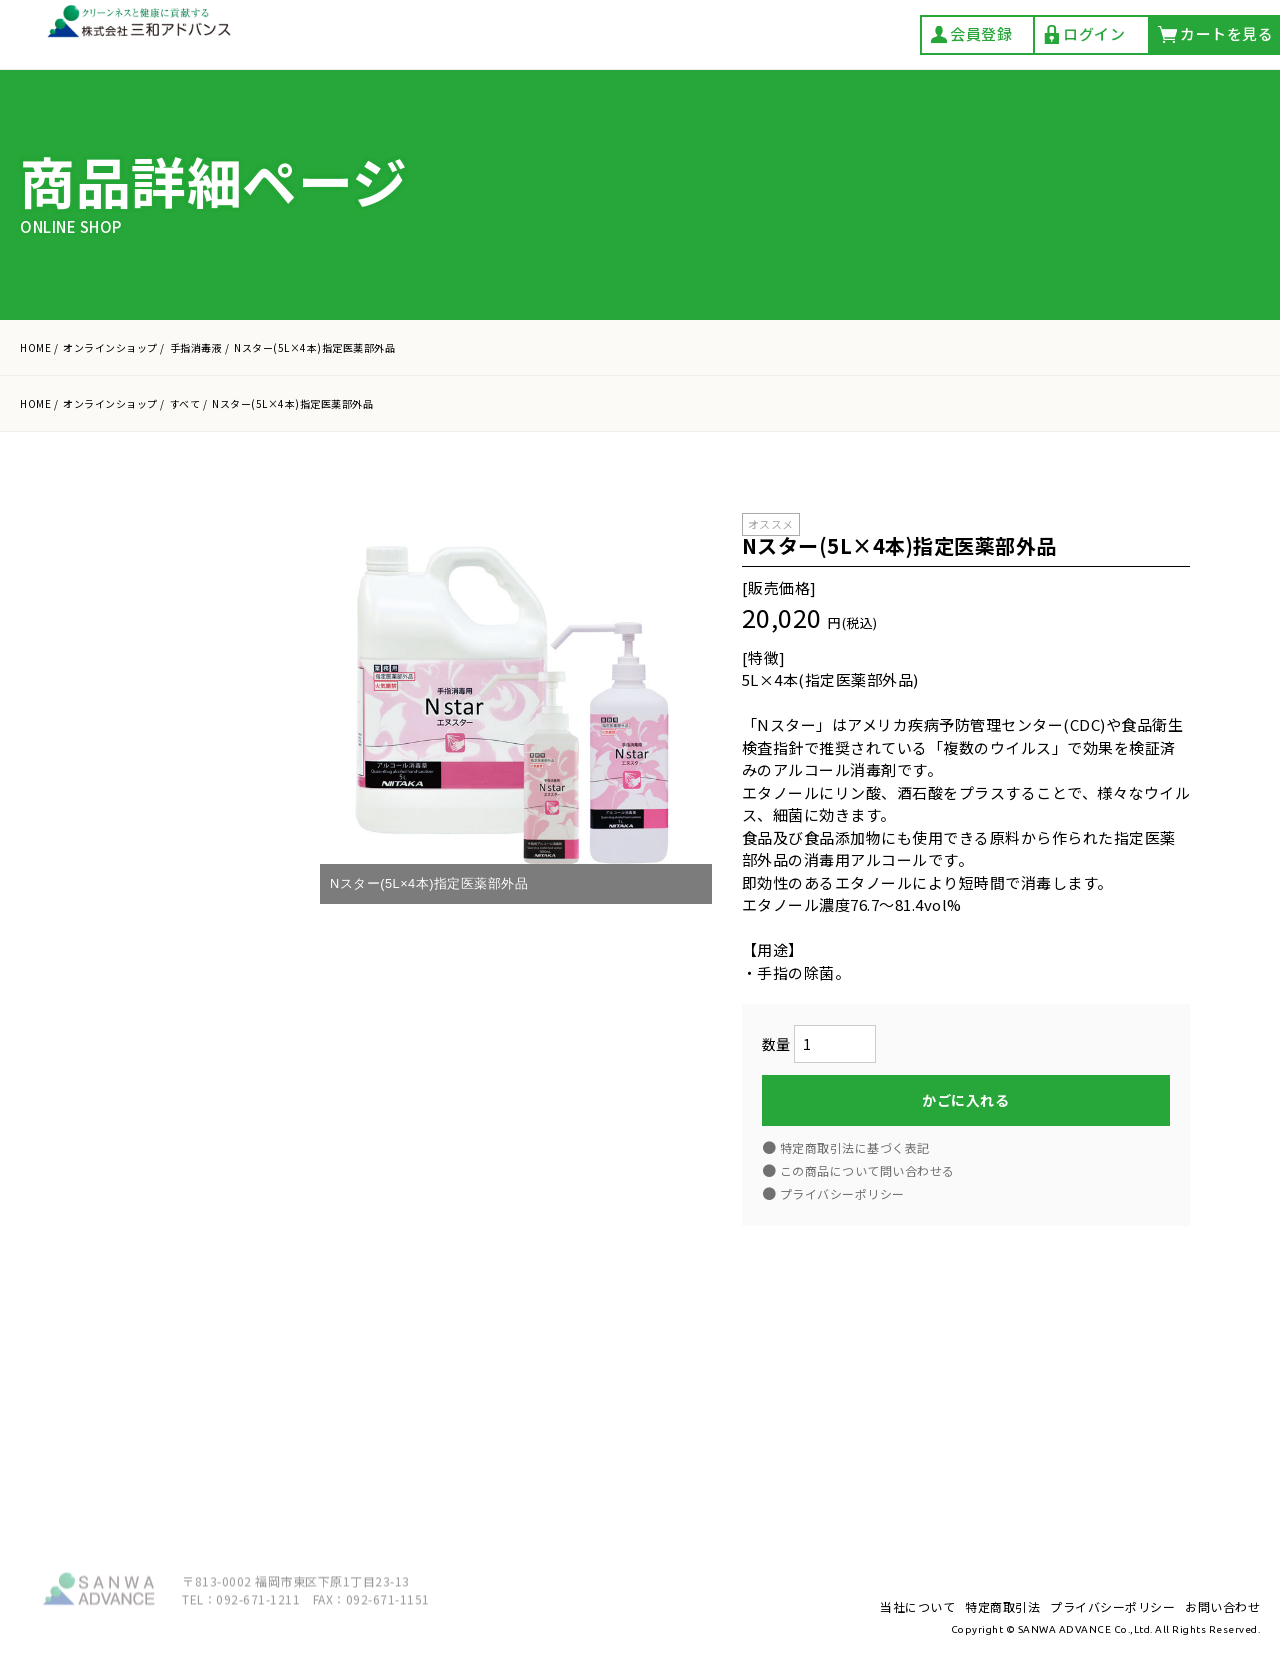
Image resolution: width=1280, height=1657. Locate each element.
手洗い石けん (156, 908)
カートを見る (190, 724)
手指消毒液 (149, 995)
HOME (35, 347)
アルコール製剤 (164, 951)
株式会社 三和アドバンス (141, 36)
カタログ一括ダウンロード (186, 551)
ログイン (1083, 34)
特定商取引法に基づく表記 (855, 1149)
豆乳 (125, 1212)
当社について (150, 1274)
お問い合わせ (150, 1395)
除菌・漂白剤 (156, 1125)
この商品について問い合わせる (867, 1172)
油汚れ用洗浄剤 (164, 1082)
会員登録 (970, 34)
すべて (132, 864)
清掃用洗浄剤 (156, 1169)
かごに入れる (965, 1102)
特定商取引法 (150, 1314)
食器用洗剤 (149, 1038)
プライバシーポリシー (177, 1355)
